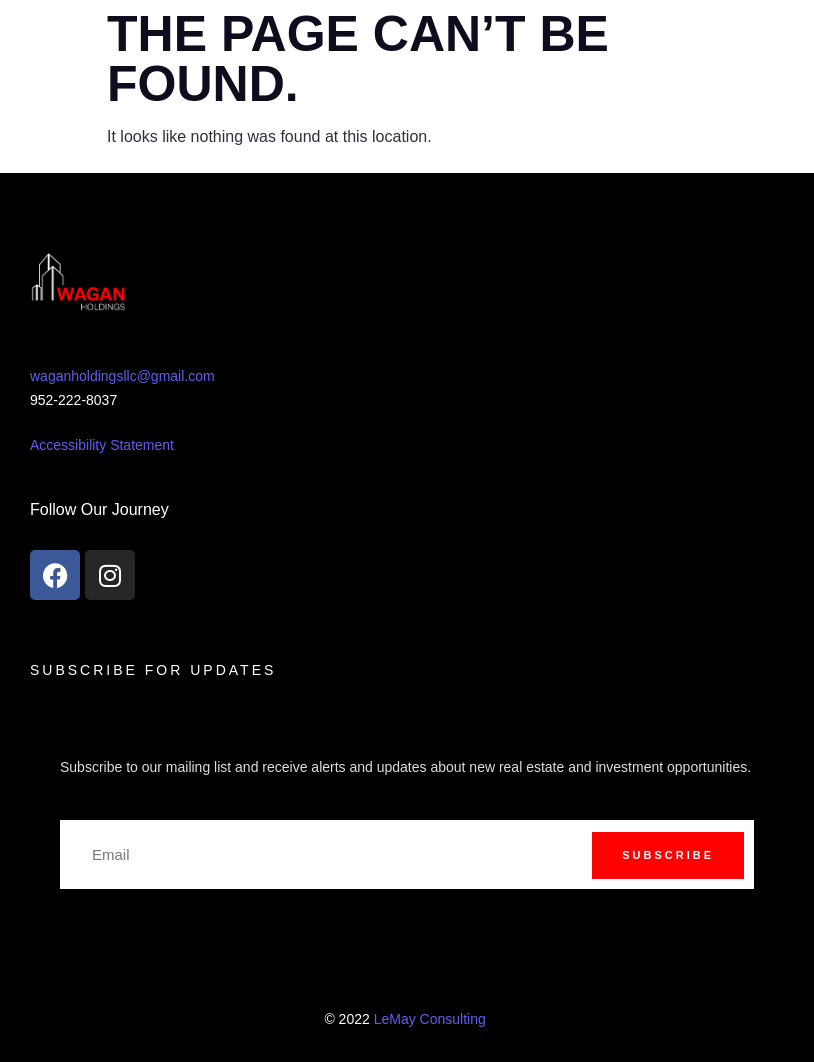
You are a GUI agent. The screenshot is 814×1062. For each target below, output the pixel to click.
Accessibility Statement (102, 445)
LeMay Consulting (432, 1019)
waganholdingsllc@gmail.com (122, 376)
